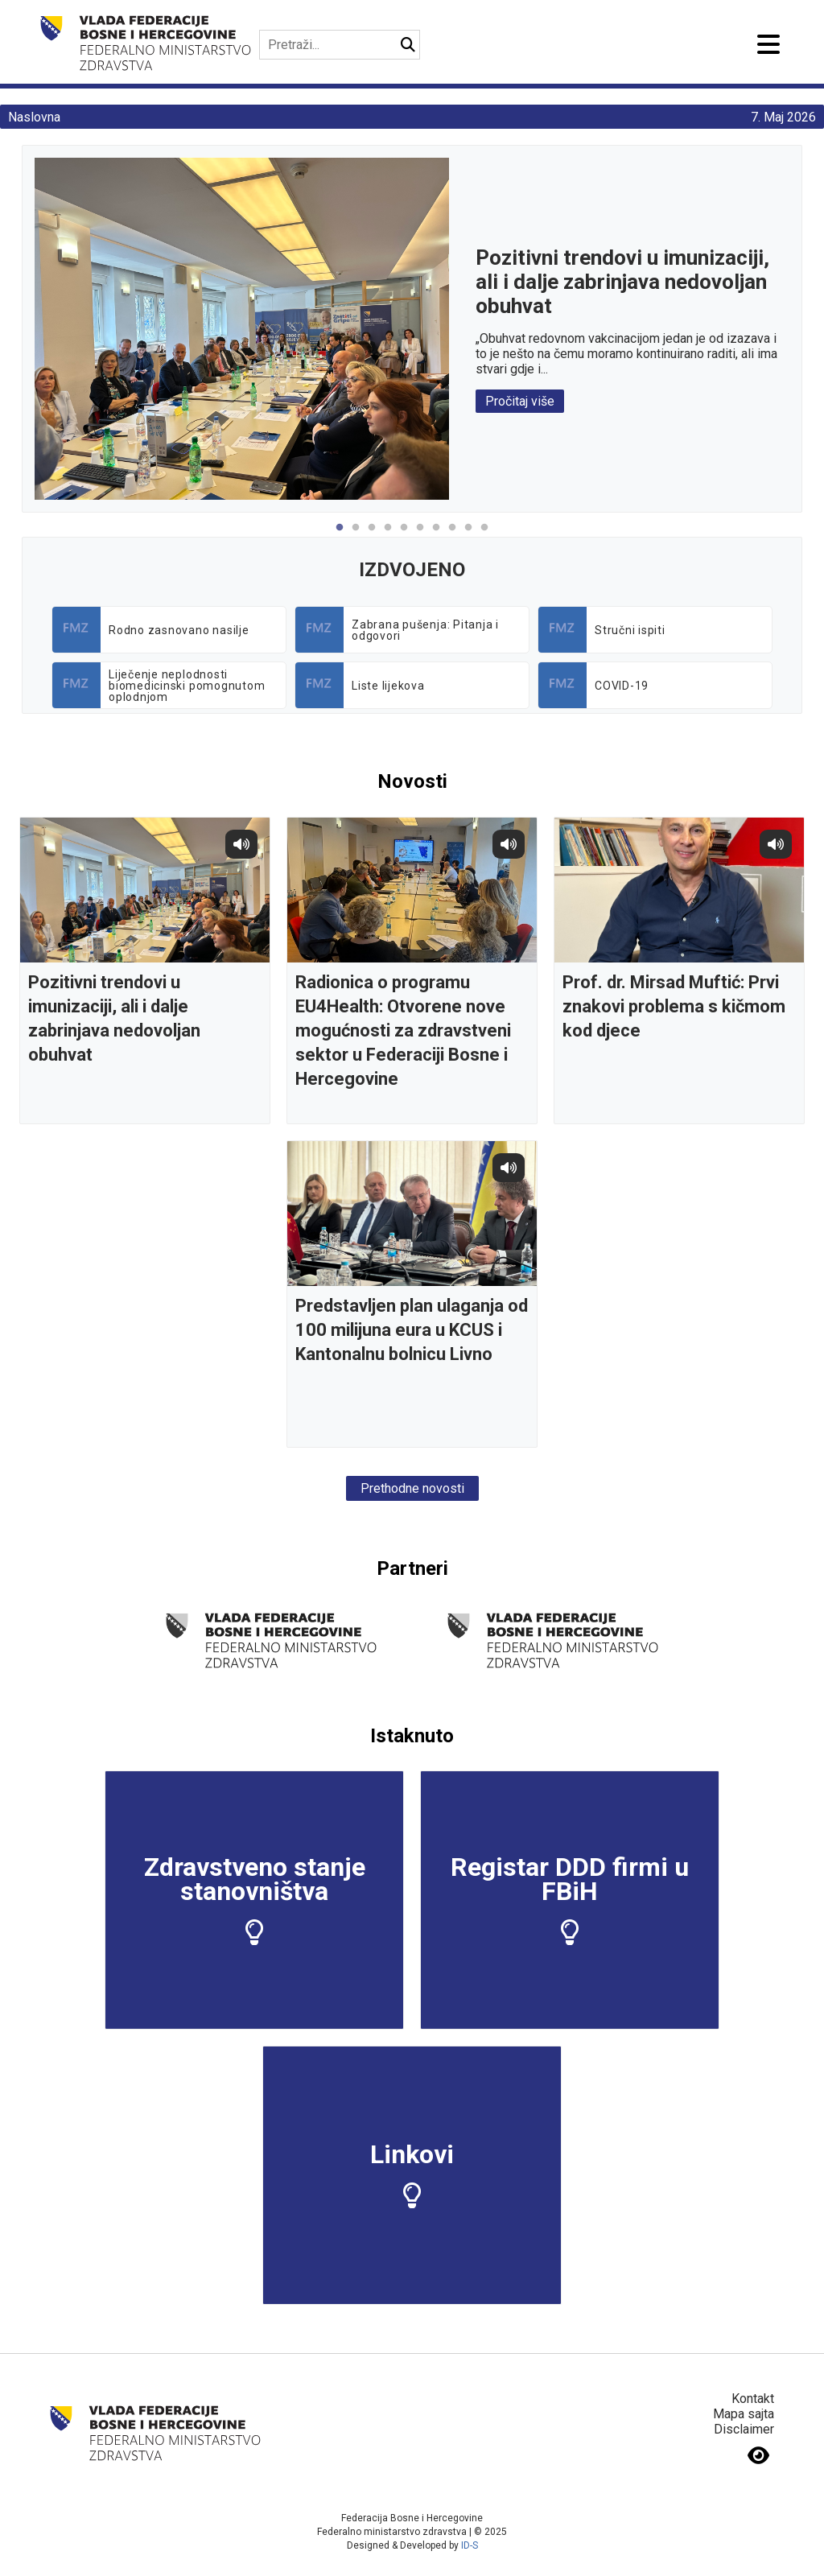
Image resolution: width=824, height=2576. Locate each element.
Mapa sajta (743, 2413)
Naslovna (34, 117)
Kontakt (752, 2398)
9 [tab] (468, 536)
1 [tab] (340, 536)
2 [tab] (356, 536)
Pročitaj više (519, 401)
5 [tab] (404, 536)
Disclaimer (744, 2429)
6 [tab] (420, 536)
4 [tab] (388, 536)
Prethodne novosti (412, 1488)
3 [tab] (372, 536)
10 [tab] (484, 536)
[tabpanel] (412, 329)
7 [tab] (436, 536)
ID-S (469, 2545)
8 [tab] (452, 536)
